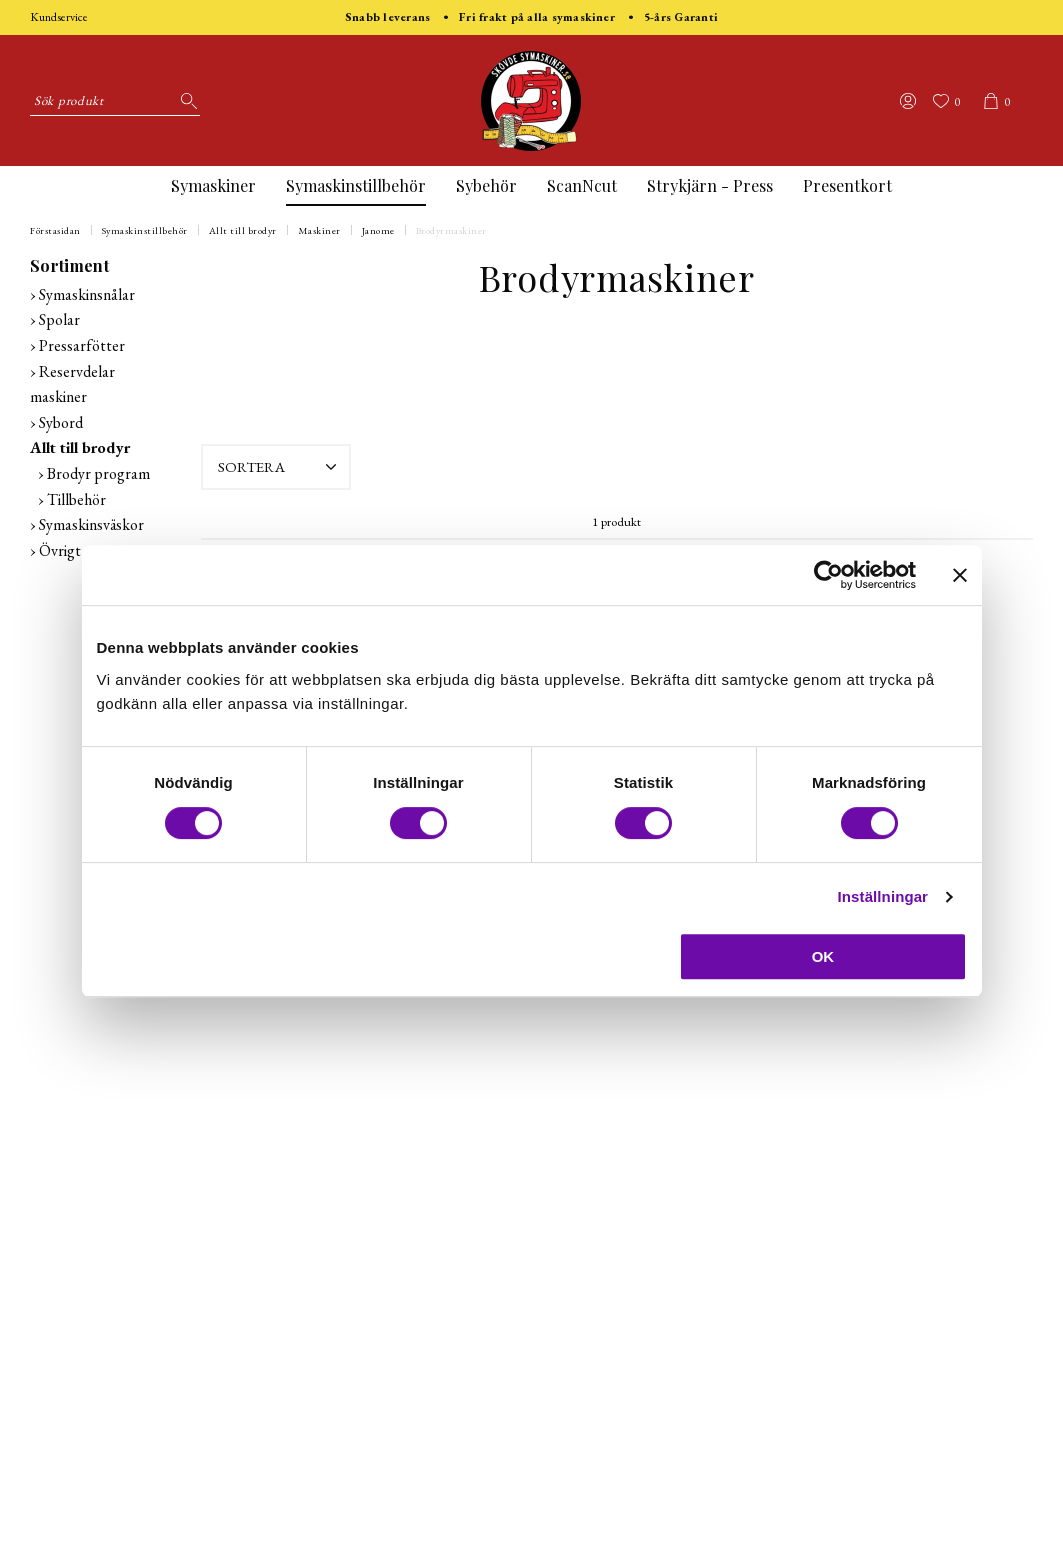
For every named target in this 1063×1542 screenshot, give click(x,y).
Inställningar (883, 896)
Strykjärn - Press (710, 185)
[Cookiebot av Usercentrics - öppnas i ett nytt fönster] (828, 575)
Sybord (61, 422)
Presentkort (847, 185)
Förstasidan (55, 230)
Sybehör (486, 185)
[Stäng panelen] (960, 575)
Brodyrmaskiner (451, 230)
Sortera (279, 467)
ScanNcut (582, 185)
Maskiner (319, 230)
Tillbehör (76, 499)
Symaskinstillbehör (356, 185)
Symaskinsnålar (87, 294)
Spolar (59, 319)
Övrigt (60, 550)
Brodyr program (98, 473)
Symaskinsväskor (91, 524)
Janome (378, 230)
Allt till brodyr (243, 230)
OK (823, 956)
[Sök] (185, 101)
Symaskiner (213, 185)
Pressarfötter (82, 345)
